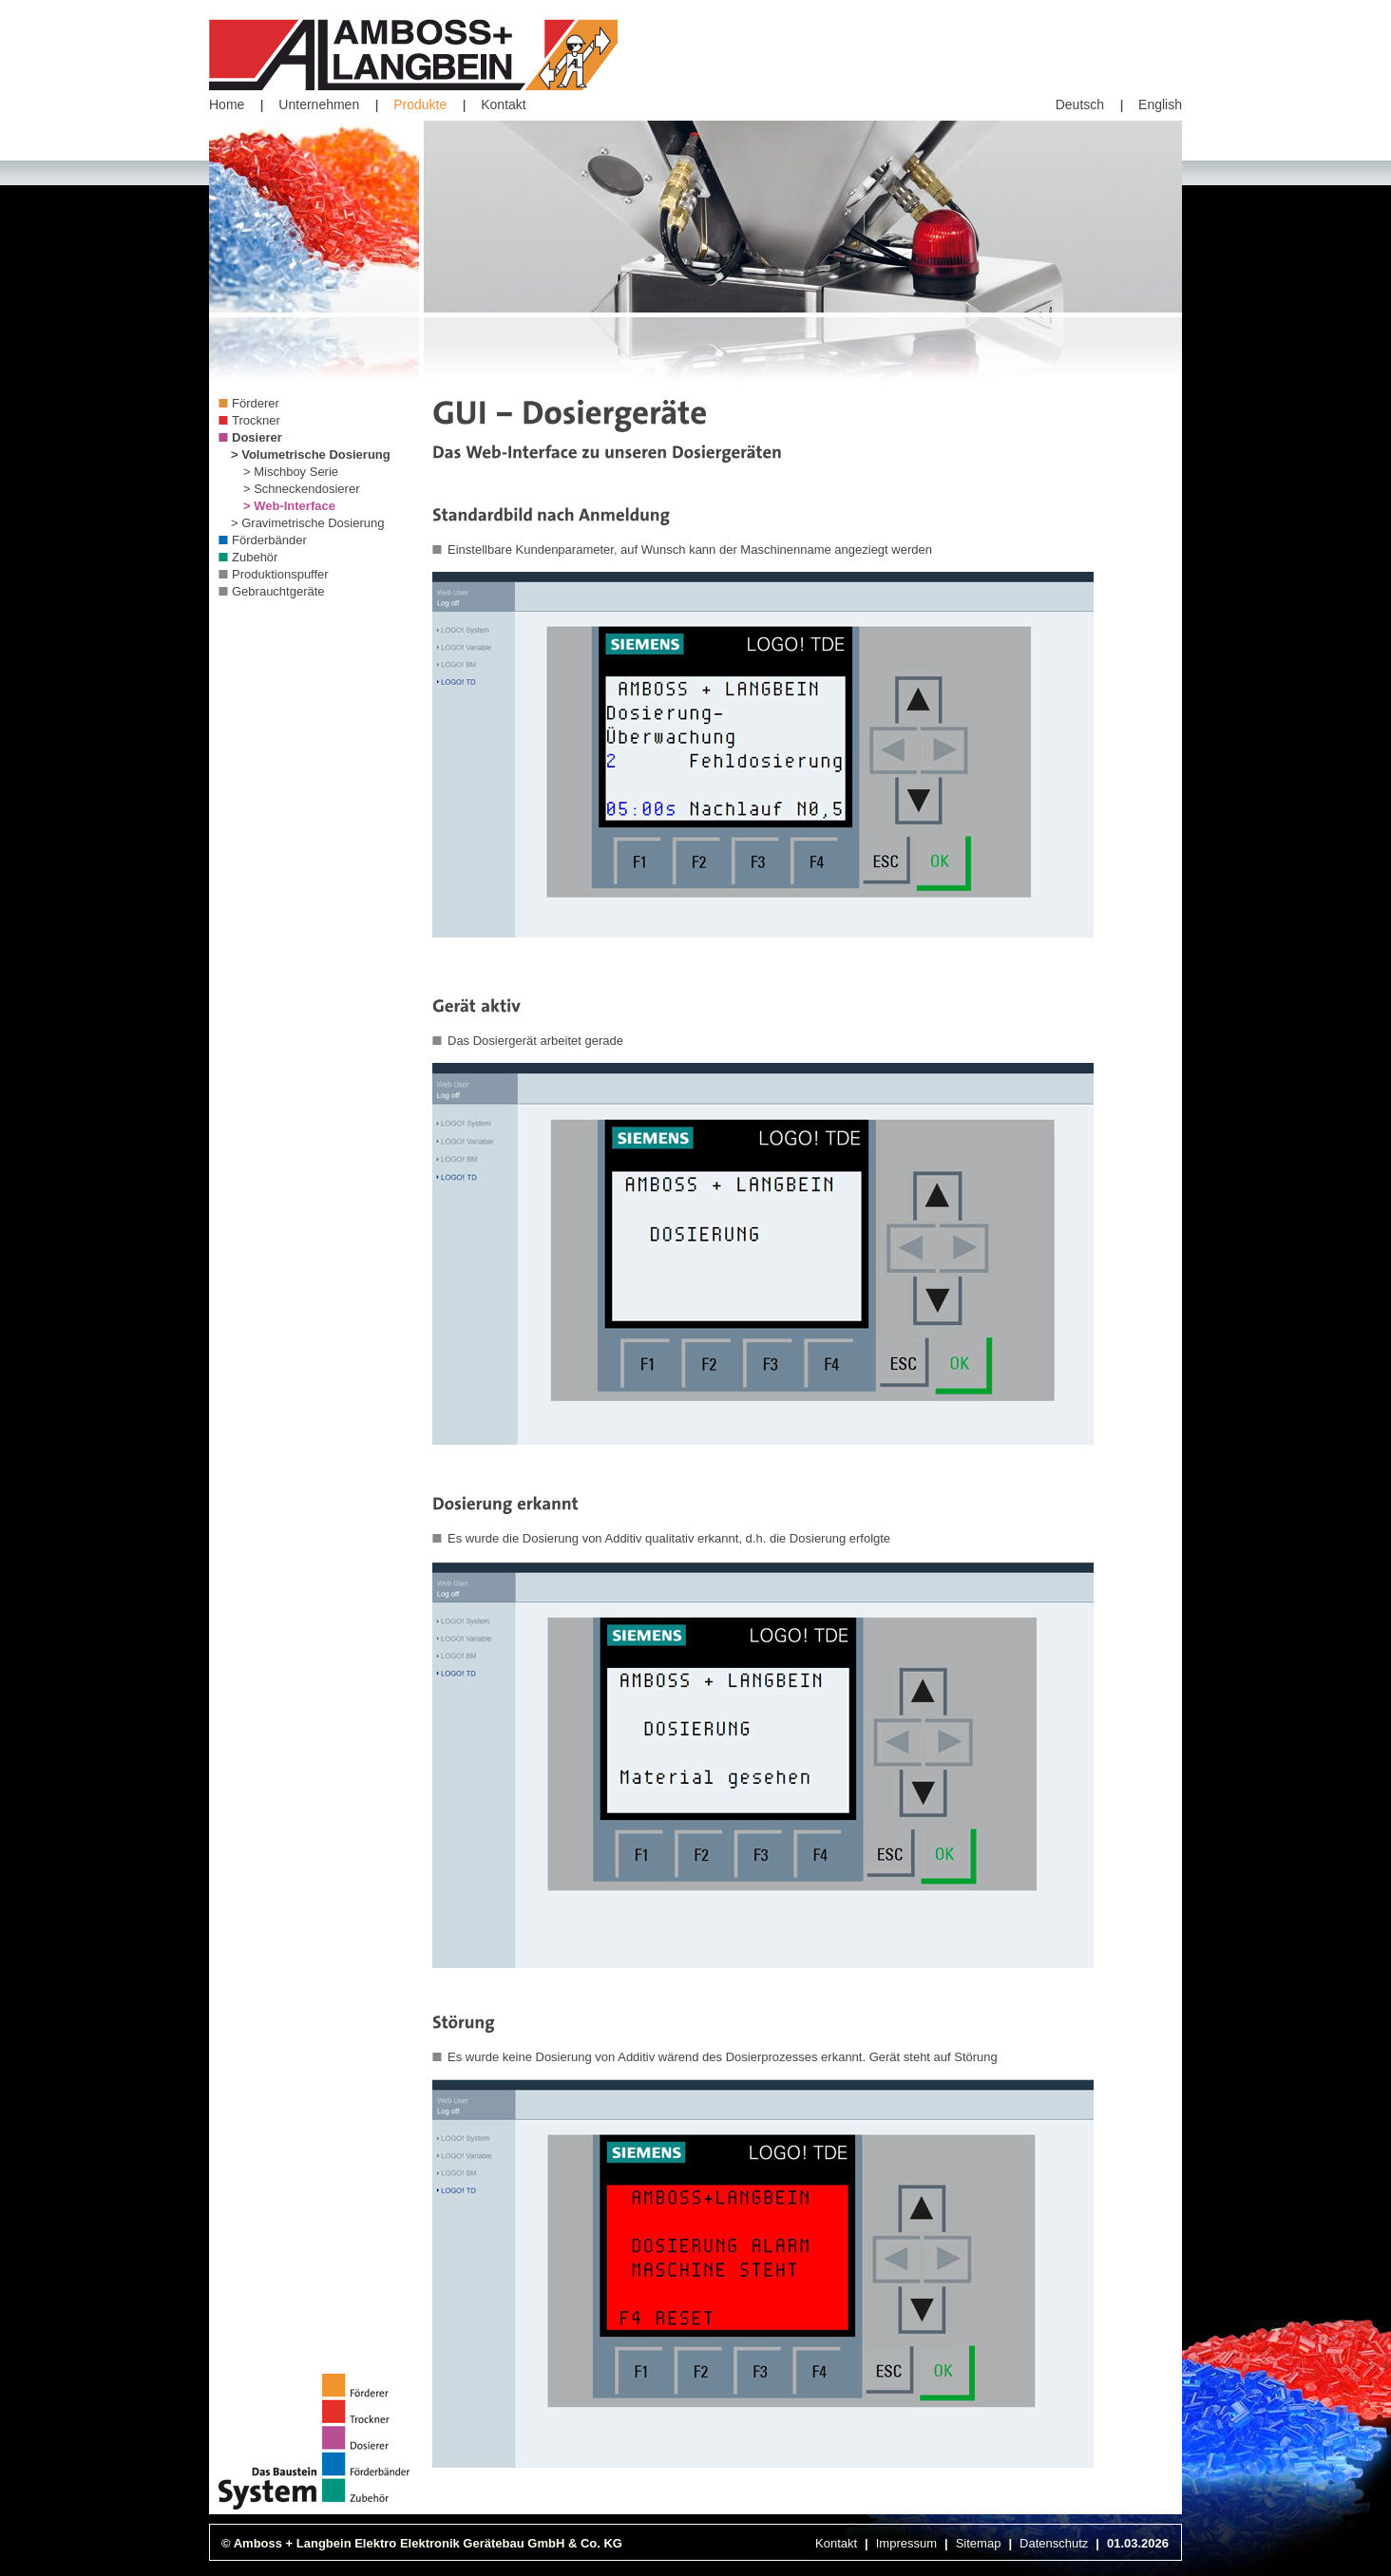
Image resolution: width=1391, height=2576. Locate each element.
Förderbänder (269, 540)
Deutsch (1080, 104)
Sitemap (978, 2543)
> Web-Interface (289, 506)
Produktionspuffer (280, 574)
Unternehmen (318, 104)
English (1160, 104)
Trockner (256, 420)
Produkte (420, 104)
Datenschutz (1053, 2543)
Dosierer (257, 437)
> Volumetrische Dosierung (311, 454)
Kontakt (503, 104)
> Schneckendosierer (301, 489)
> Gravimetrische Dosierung (307, 523)
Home (226, 104)
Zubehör (254, 557)
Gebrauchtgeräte (278, 591)
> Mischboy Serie (290, 471)
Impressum (906, 2543)
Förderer (255, 403)
